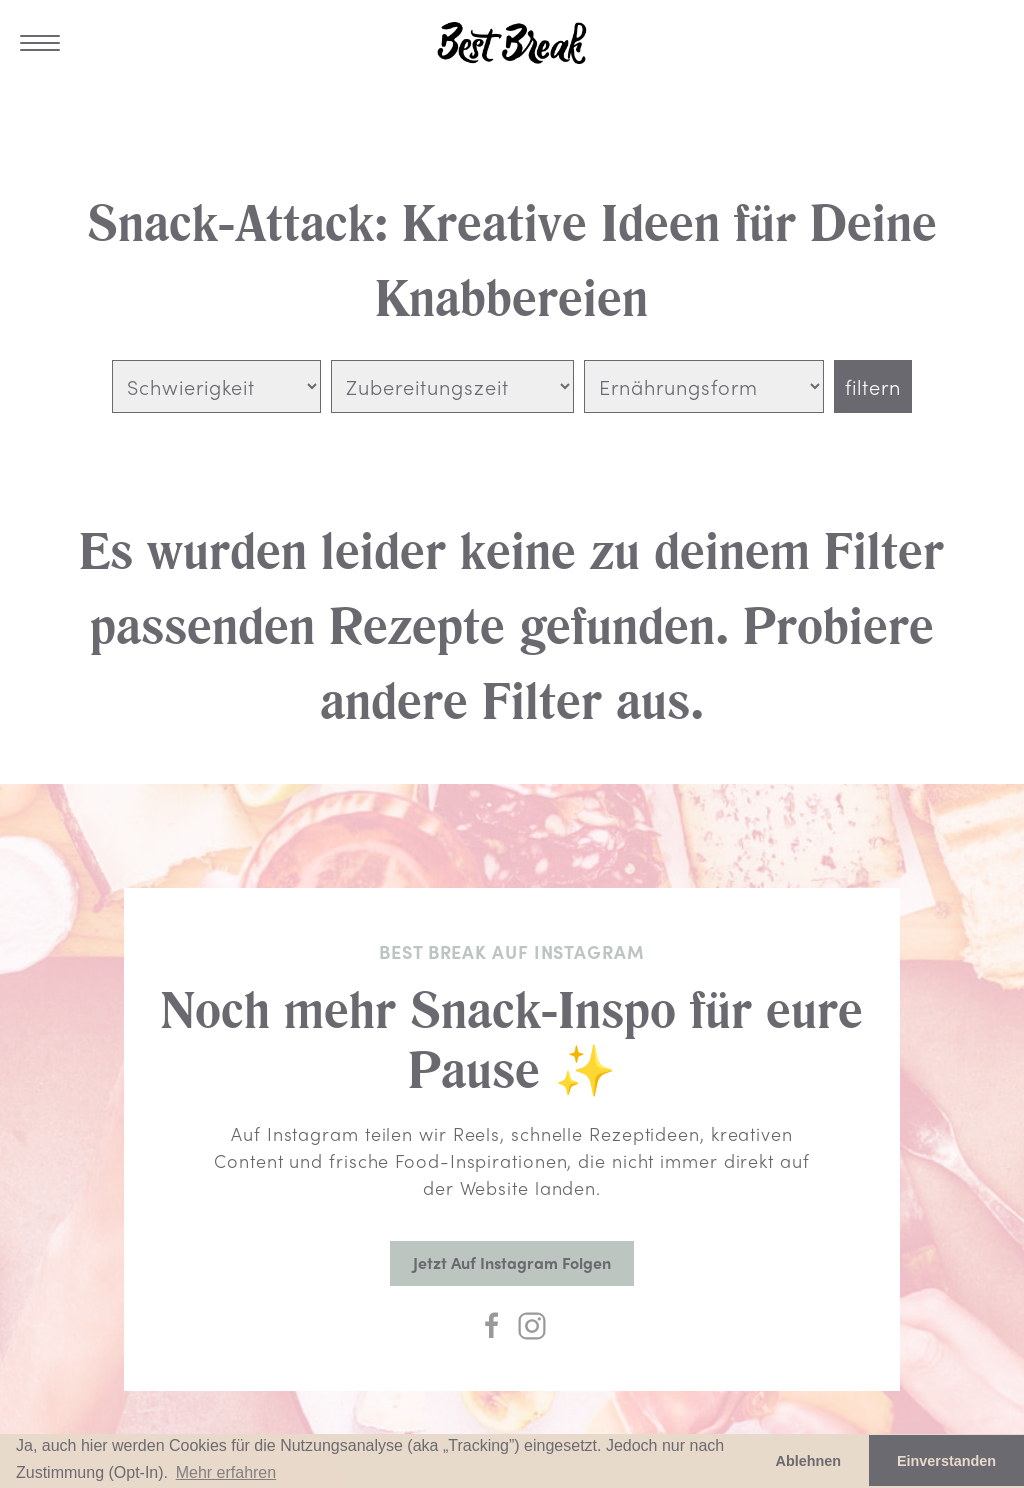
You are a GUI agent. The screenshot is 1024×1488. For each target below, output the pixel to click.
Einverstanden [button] (946, 1461)
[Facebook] (492, 1326)
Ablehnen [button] (809, 1461)
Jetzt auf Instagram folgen (512, 1262)
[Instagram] (532, 1326)
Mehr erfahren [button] (226, 1472)
